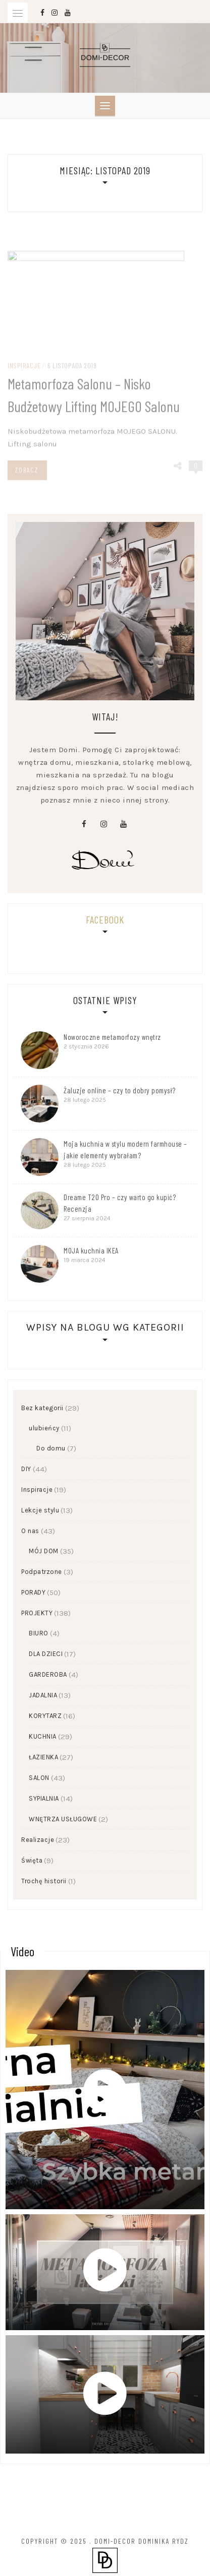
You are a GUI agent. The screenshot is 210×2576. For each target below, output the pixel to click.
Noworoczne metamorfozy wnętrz (112, 1036)
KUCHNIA (43, 1736)
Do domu (51, 1448)
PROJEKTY (36, 1613)
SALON (39, 1777)
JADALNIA (43, 1695)
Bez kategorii (42, 1408)
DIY (26, 1469)
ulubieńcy (44, 1428)
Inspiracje (36, 1489)
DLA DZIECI (46, 1654)
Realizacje (37, 1839)
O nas (30, 1531)
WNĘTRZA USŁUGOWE (63, 1819)
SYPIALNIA (44, 1798)
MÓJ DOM (44, 1551)
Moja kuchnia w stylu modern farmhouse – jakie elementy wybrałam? (125, 1149)
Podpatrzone (41, 1571)
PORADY (33, 1592)
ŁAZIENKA (43, 1757)
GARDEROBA (48, 1674)
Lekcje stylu (40, 1510)
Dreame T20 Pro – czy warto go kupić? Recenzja (120, 1203)
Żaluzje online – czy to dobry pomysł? (120, 1090)
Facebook (105, 919)
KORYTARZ (45, 1716)
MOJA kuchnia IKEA (91, 1250)
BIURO (38, 1633)
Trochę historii (44, 1881)
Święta (31, 1860)
